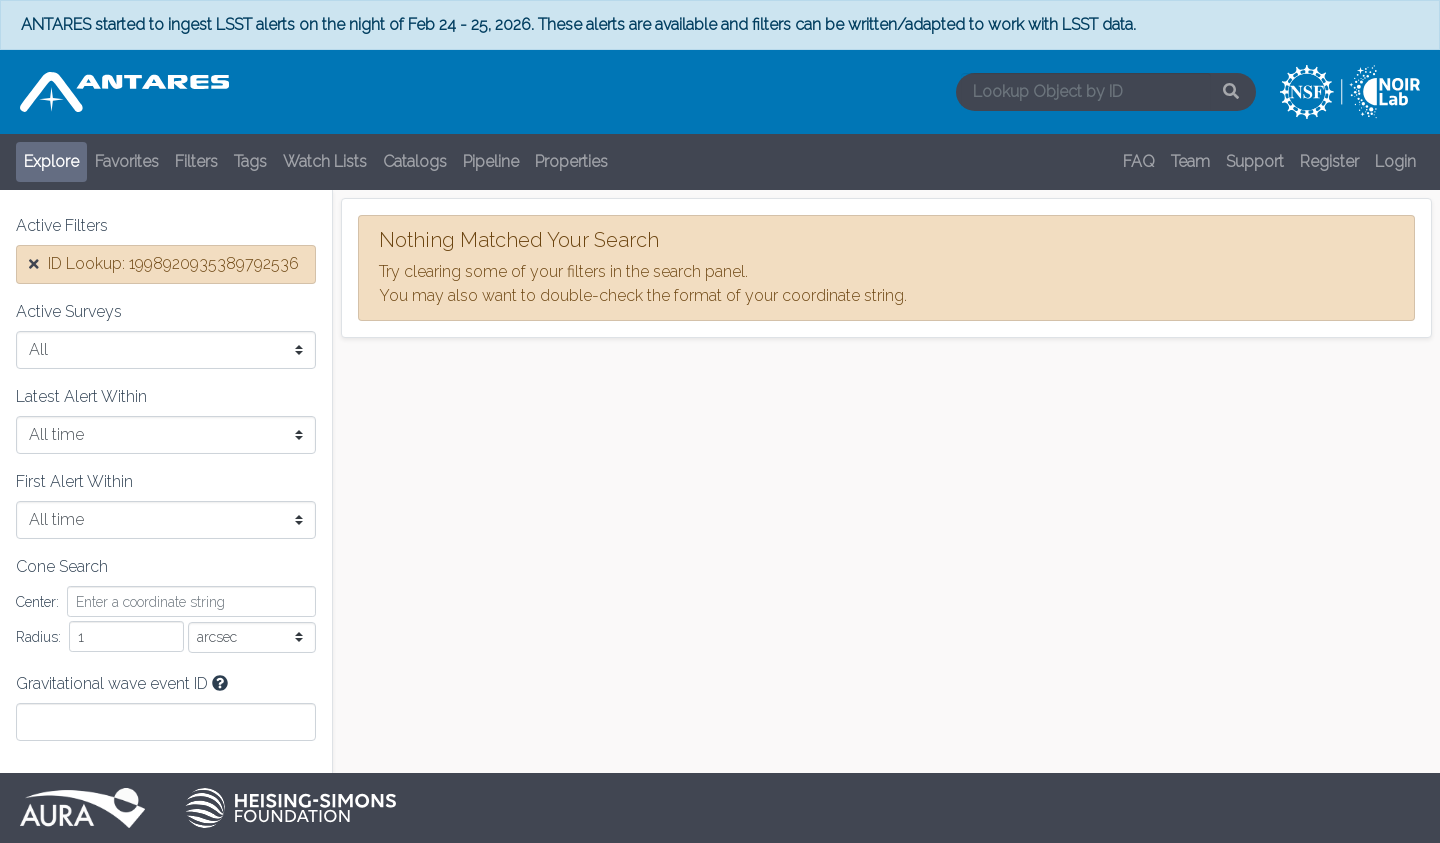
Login (1395, 161)
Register (1329, 161)
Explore (51, 161)
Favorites (127, 161)
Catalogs (415, 161)
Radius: (38, 637)
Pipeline (491, 161)
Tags (250, 161)
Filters (196, 161)
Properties (571, 161)
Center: (37, 602)
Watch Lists (325, 161)
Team (1190, 161)
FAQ (1139, 161)
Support (1255, 161)
